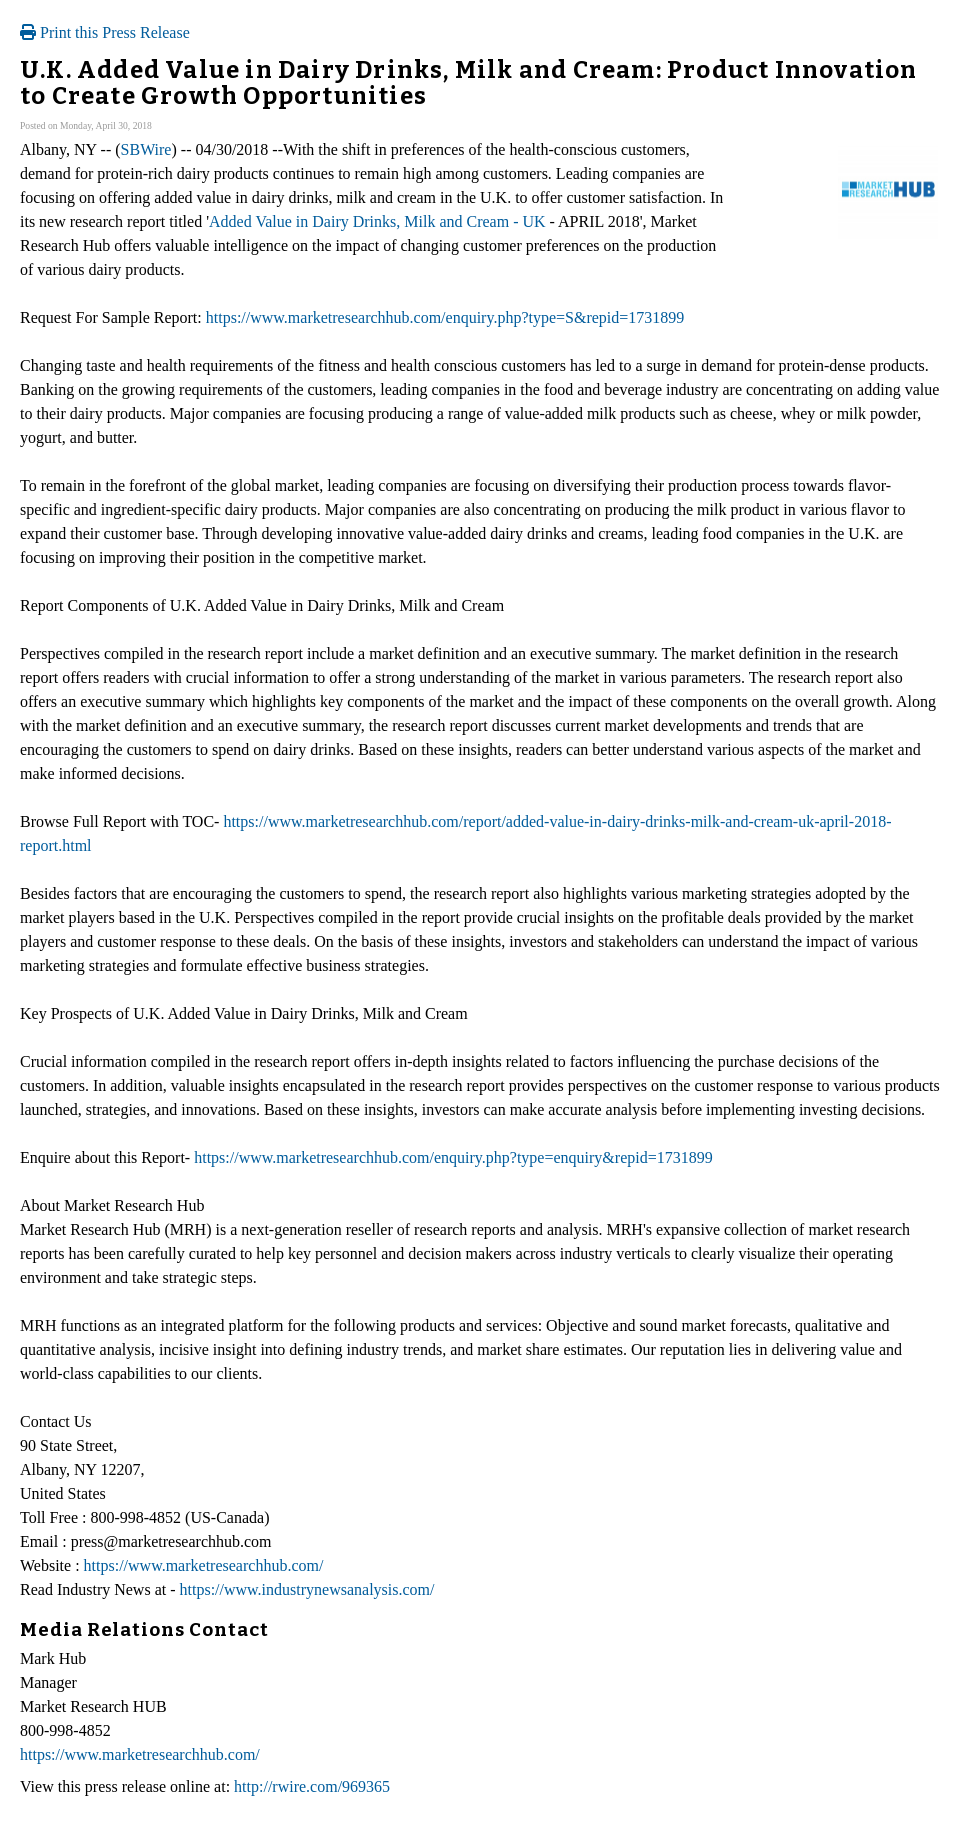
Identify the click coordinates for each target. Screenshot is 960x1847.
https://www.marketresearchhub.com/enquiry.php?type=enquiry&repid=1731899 (453, 1157)
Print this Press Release (105, 32)
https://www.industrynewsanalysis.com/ (307, 1589)
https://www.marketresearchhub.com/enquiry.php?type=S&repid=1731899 (445, 317)
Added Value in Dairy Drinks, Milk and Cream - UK (377, 221)
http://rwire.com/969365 (312, 1786)
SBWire (146, 149)
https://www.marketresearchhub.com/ (204, 1565)
